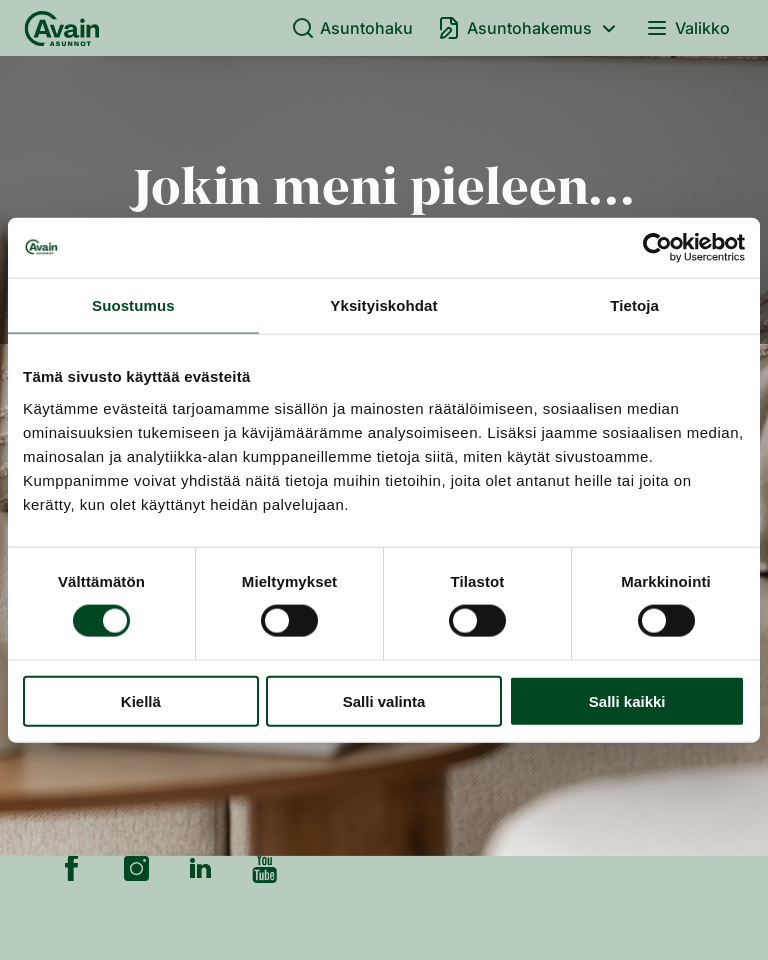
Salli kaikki (627, 700)
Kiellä (141, 700)
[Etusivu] (62, 28)
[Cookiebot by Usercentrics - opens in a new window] (657, 248)
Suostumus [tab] (133, 305)
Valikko (687, 28)
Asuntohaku (352, 28)
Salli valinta (384, 700)
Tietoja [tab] (634, 305)
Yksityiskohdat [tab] (383, 305)
